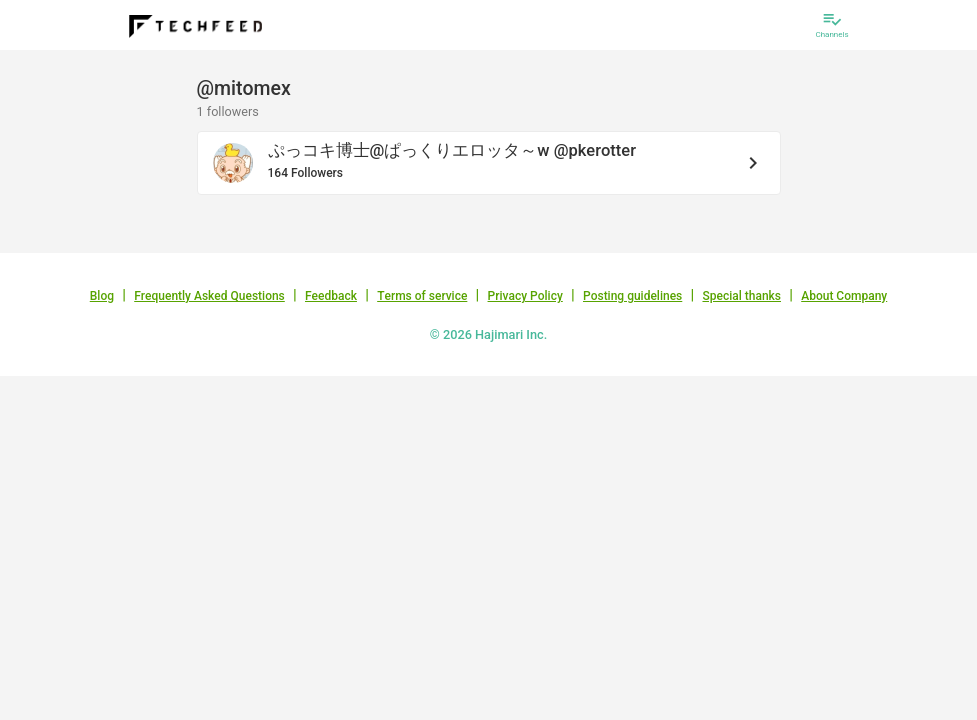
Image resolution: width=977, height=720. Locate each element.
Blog (102, 296)
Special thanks (741, 296)
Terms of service (422, 296)
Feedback (331, 296)
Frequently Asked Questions (209, 296)
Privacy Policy (525, 296)
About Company (844, 296)
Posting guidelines (632, 296)
